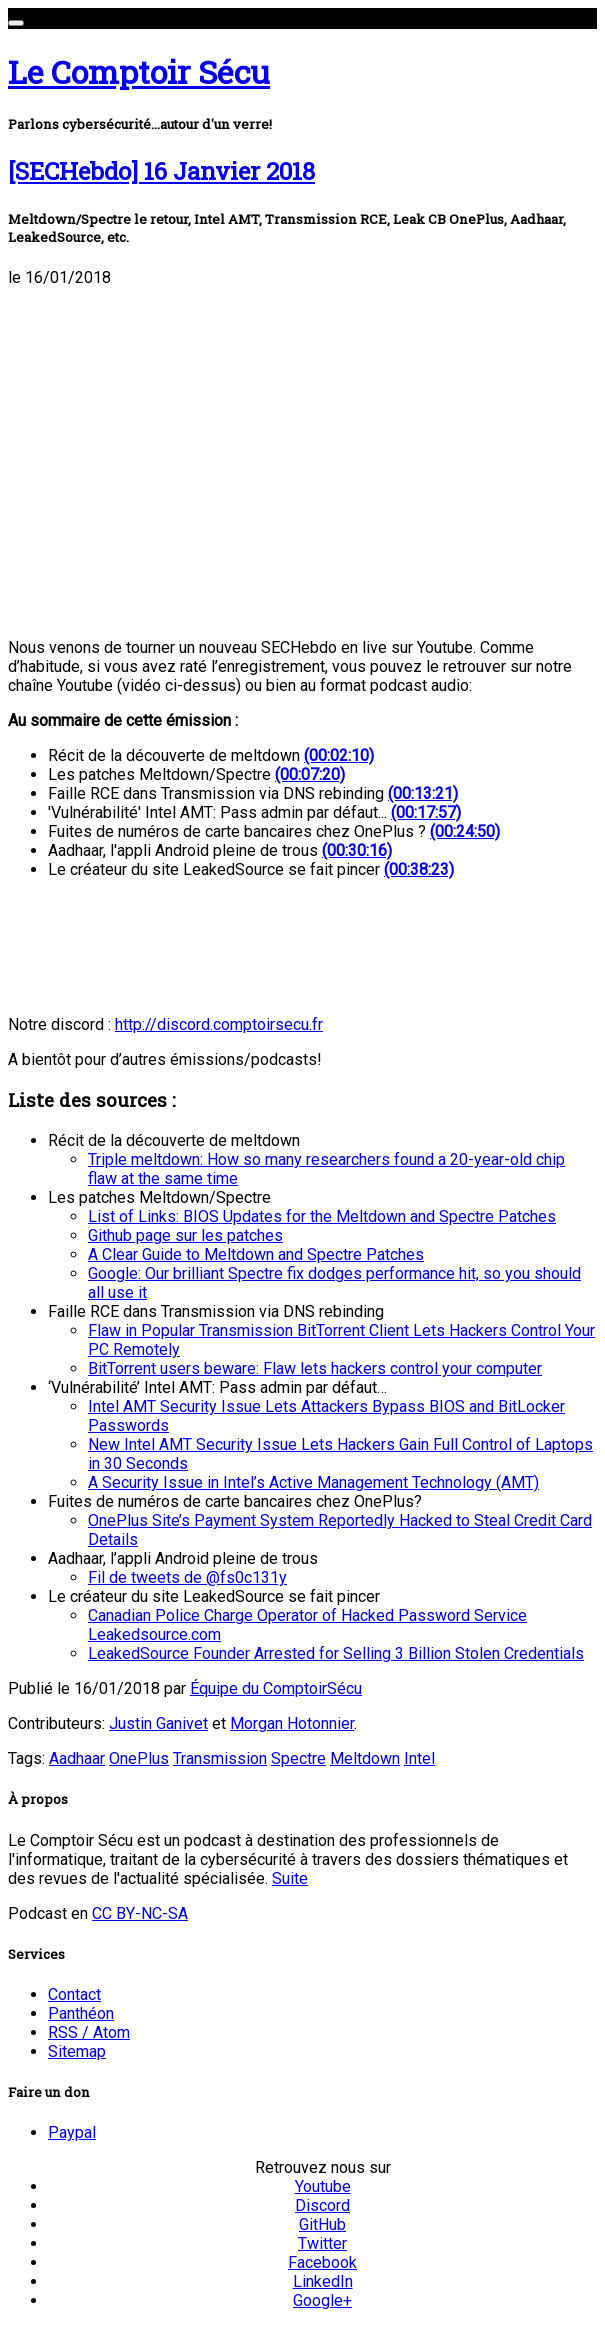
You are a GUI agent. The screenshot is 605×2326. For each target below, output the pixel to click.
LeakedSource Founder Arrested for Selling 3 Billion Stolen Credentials (336, 1653)
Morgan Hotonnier (292, 1723)
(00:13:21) (423, 793)
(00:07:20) (310, 774)
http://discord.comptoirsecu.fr (219, 1024)
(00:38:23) (419, 869)
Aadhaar (77, 1758)
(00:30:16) (357, 850)
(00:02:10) (339, 755)
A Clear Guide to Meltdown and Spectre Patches (256, 1254)
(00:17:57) (426, 812)
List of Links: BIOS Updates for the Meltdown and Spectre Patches (322, 1216)
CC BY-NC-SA (140, 1913)
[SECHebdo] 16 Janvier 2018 (161, 171)
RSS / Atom (89, 2032)
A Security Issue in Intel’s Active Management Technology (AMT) (313, 1482)
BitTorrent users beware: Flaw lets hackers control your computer (315, 1368)
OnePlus (139, 1758)
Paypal (72, 2132)
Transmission (220, 1758)
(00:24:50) (465, 831)
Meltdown (365, 1758)
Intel (419, 1758)
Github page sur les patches (185, 1235)
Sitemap (77, 2051)
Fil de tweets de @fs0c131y (187, 1577)
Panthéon (81, 2013)
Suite (290, 1878)
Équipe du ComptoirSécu (276, 1688)
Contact (74, 1994)
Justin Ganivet (158, 1723)
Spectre (298, 1758)
